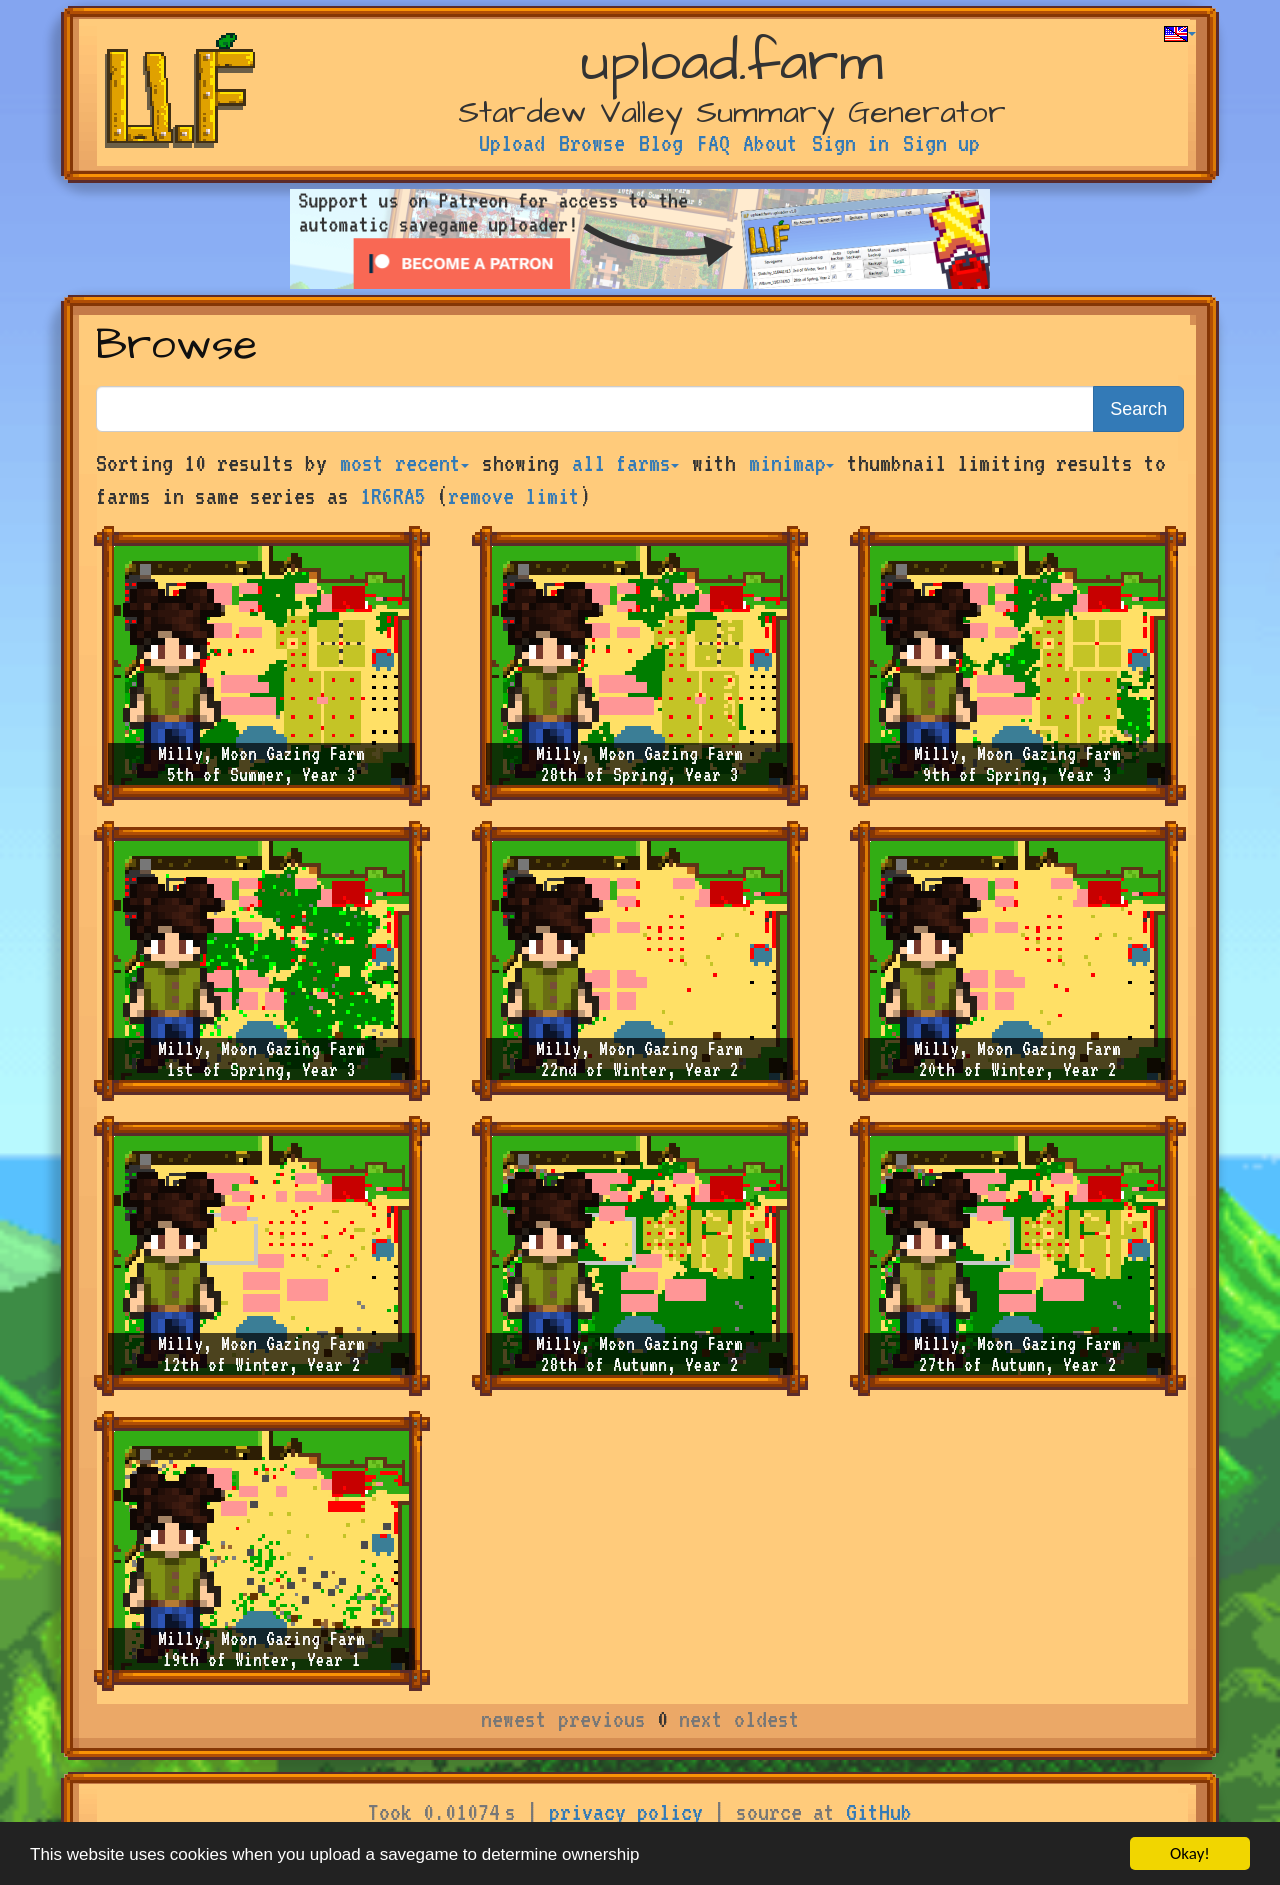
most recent (404, 463)
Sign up (941, 143)
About (770, 143)
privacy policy (626, 1812)
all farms (625, 463)
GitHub (879, 1812)
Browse (592, 143)
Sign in (850, 143)
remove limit (514, 496)
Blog (661, 143)
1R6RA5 (393, 496)
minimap (791, 463)
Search (1138, 409)
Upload (512, 143)
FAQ (713, 143)
